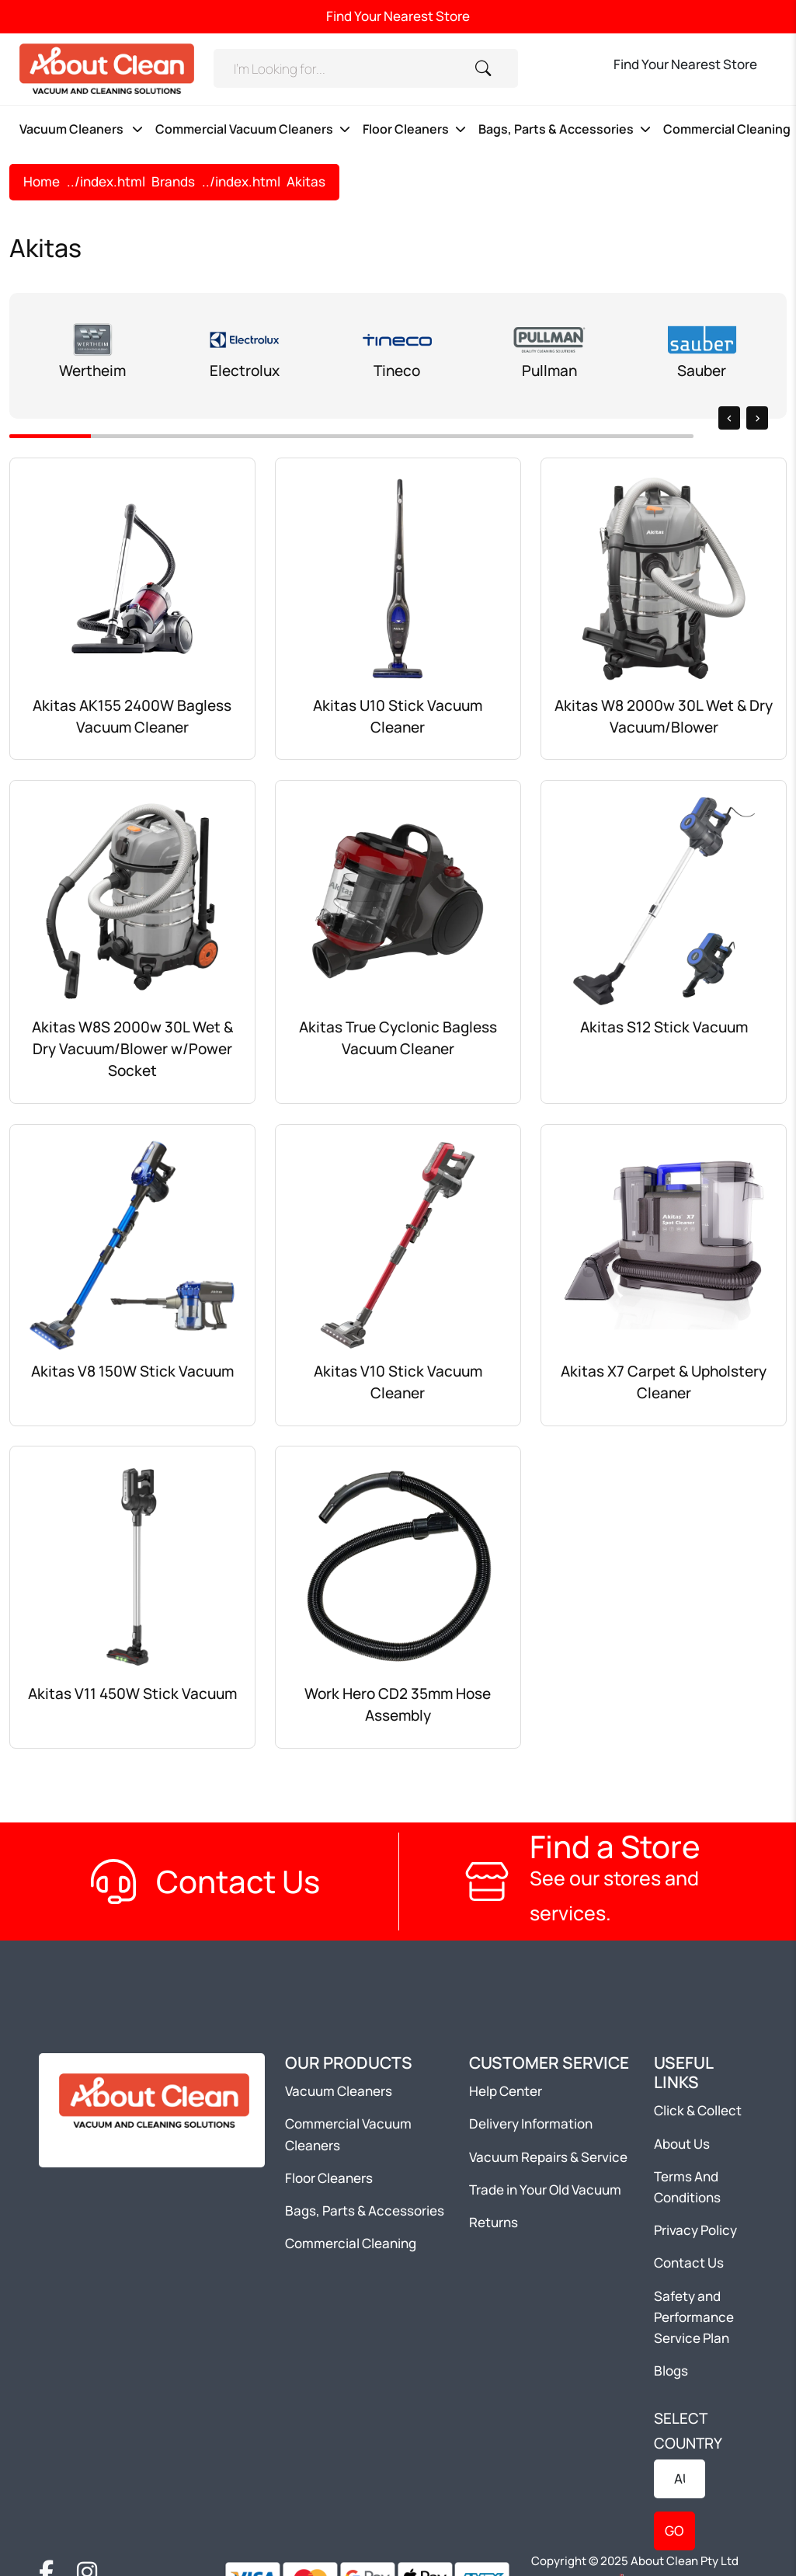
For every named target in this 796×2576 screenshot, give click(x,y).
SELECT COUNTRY (688, 2430)
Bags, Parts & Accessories (556, 129)
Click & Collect (698, 2110)
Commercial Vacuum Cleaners (244, 129)
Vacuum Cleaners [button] (72, 129)
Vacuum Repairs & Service (548, 2157)
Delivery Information (531, 2123)
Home (41, 181)
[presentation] (729, 418)
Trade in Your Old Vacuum (545, 2189)
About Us (682, 2144)
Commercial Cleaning (350, 2243)
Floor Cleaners (406, 129)
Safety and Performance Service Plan (694, 2317)
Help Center (505, 2091)
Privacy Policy (695, 2230)
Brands (173, 181)
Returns (493, 2222)
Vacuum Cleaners (338, 2091)
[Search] (334, 68)
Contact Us (689, 2262)
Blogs (671, 2370)
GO (674, 2530)
